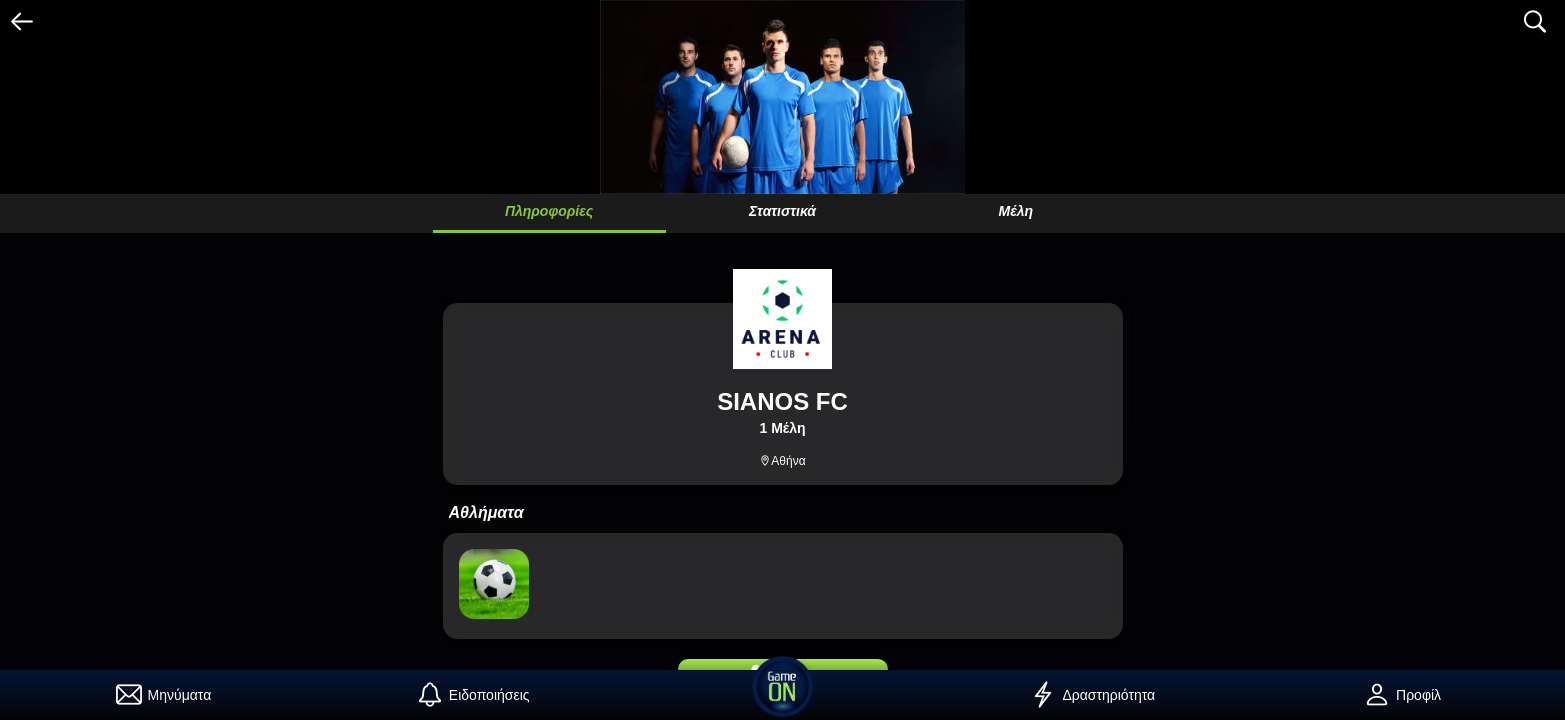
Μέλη (1015, 211)
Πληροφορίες (549, 211)
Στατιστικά (782, 211)
